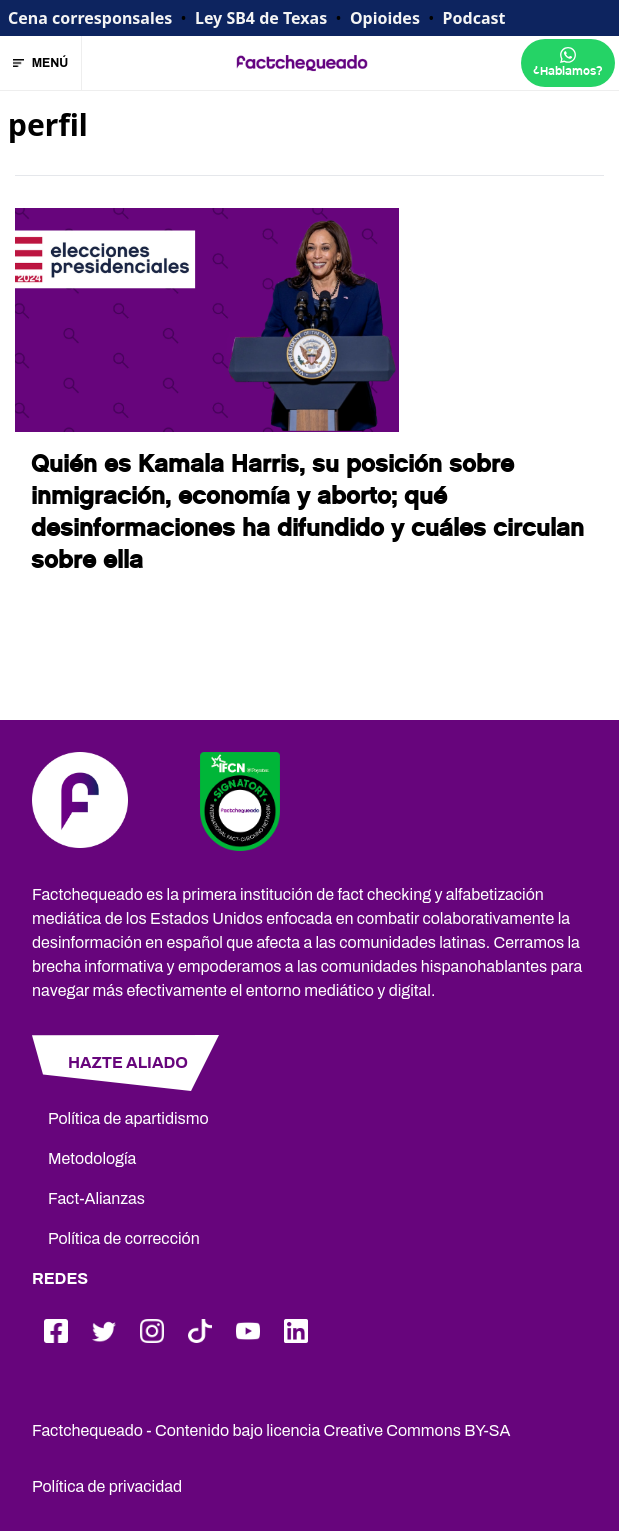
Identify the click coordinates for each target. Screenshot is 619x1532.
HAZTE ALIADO (128, 1062)
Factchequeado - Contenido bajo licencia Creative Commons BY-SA (271, 1430)
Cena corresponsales (90, 18)
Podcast (474, 18)
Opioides (385, 18)
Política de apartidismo (128, 1118)
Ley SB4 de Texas (261, 18)
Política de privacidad (107, 1486)
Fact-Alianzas (96, 1198)
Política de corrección (124, 1238)
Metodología (92, 1158)
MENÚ (41, 63)
